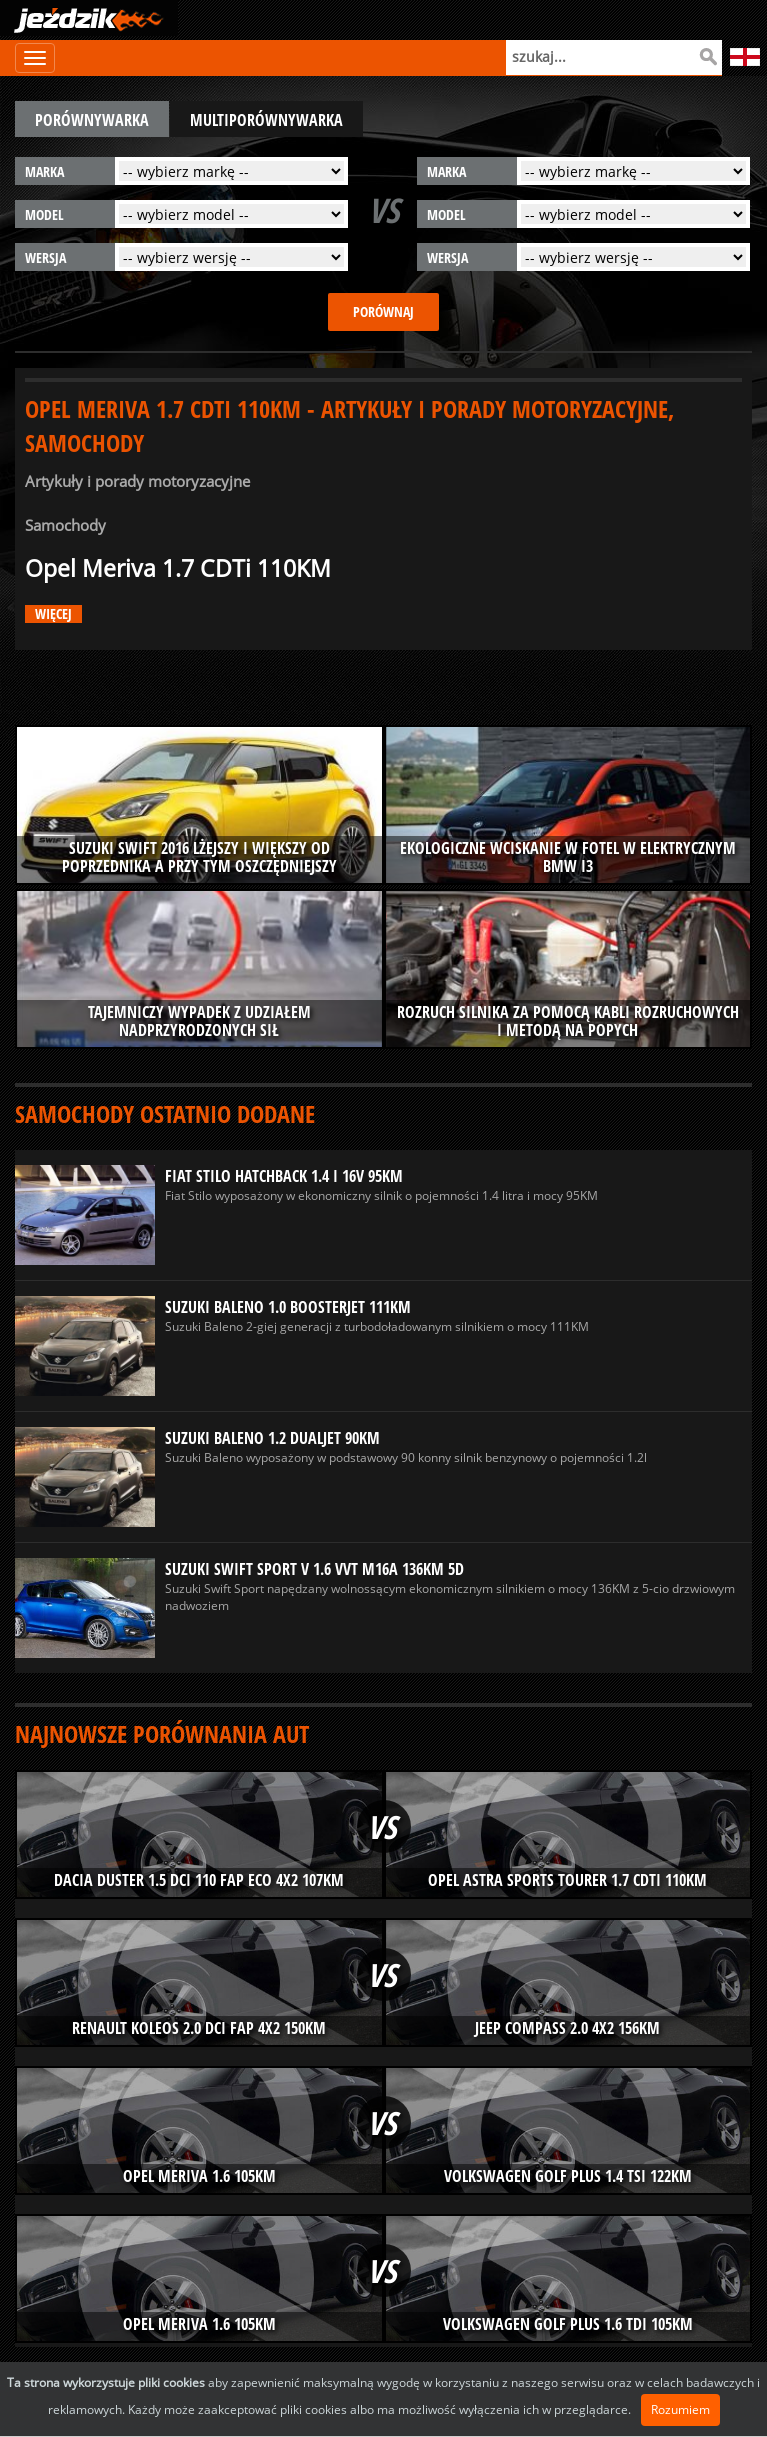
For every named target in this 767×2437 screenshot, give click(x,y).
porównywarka (92, 120)
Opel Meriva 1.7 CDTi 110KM (178, 568)
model (44, 214)
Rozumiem (680, 2409)
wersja (45, 257)
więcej (53, 614)
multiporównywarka (266, 120)
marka (44, 171)
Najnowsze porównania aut (162, 1733)
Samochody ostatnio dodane (165, 1113)
